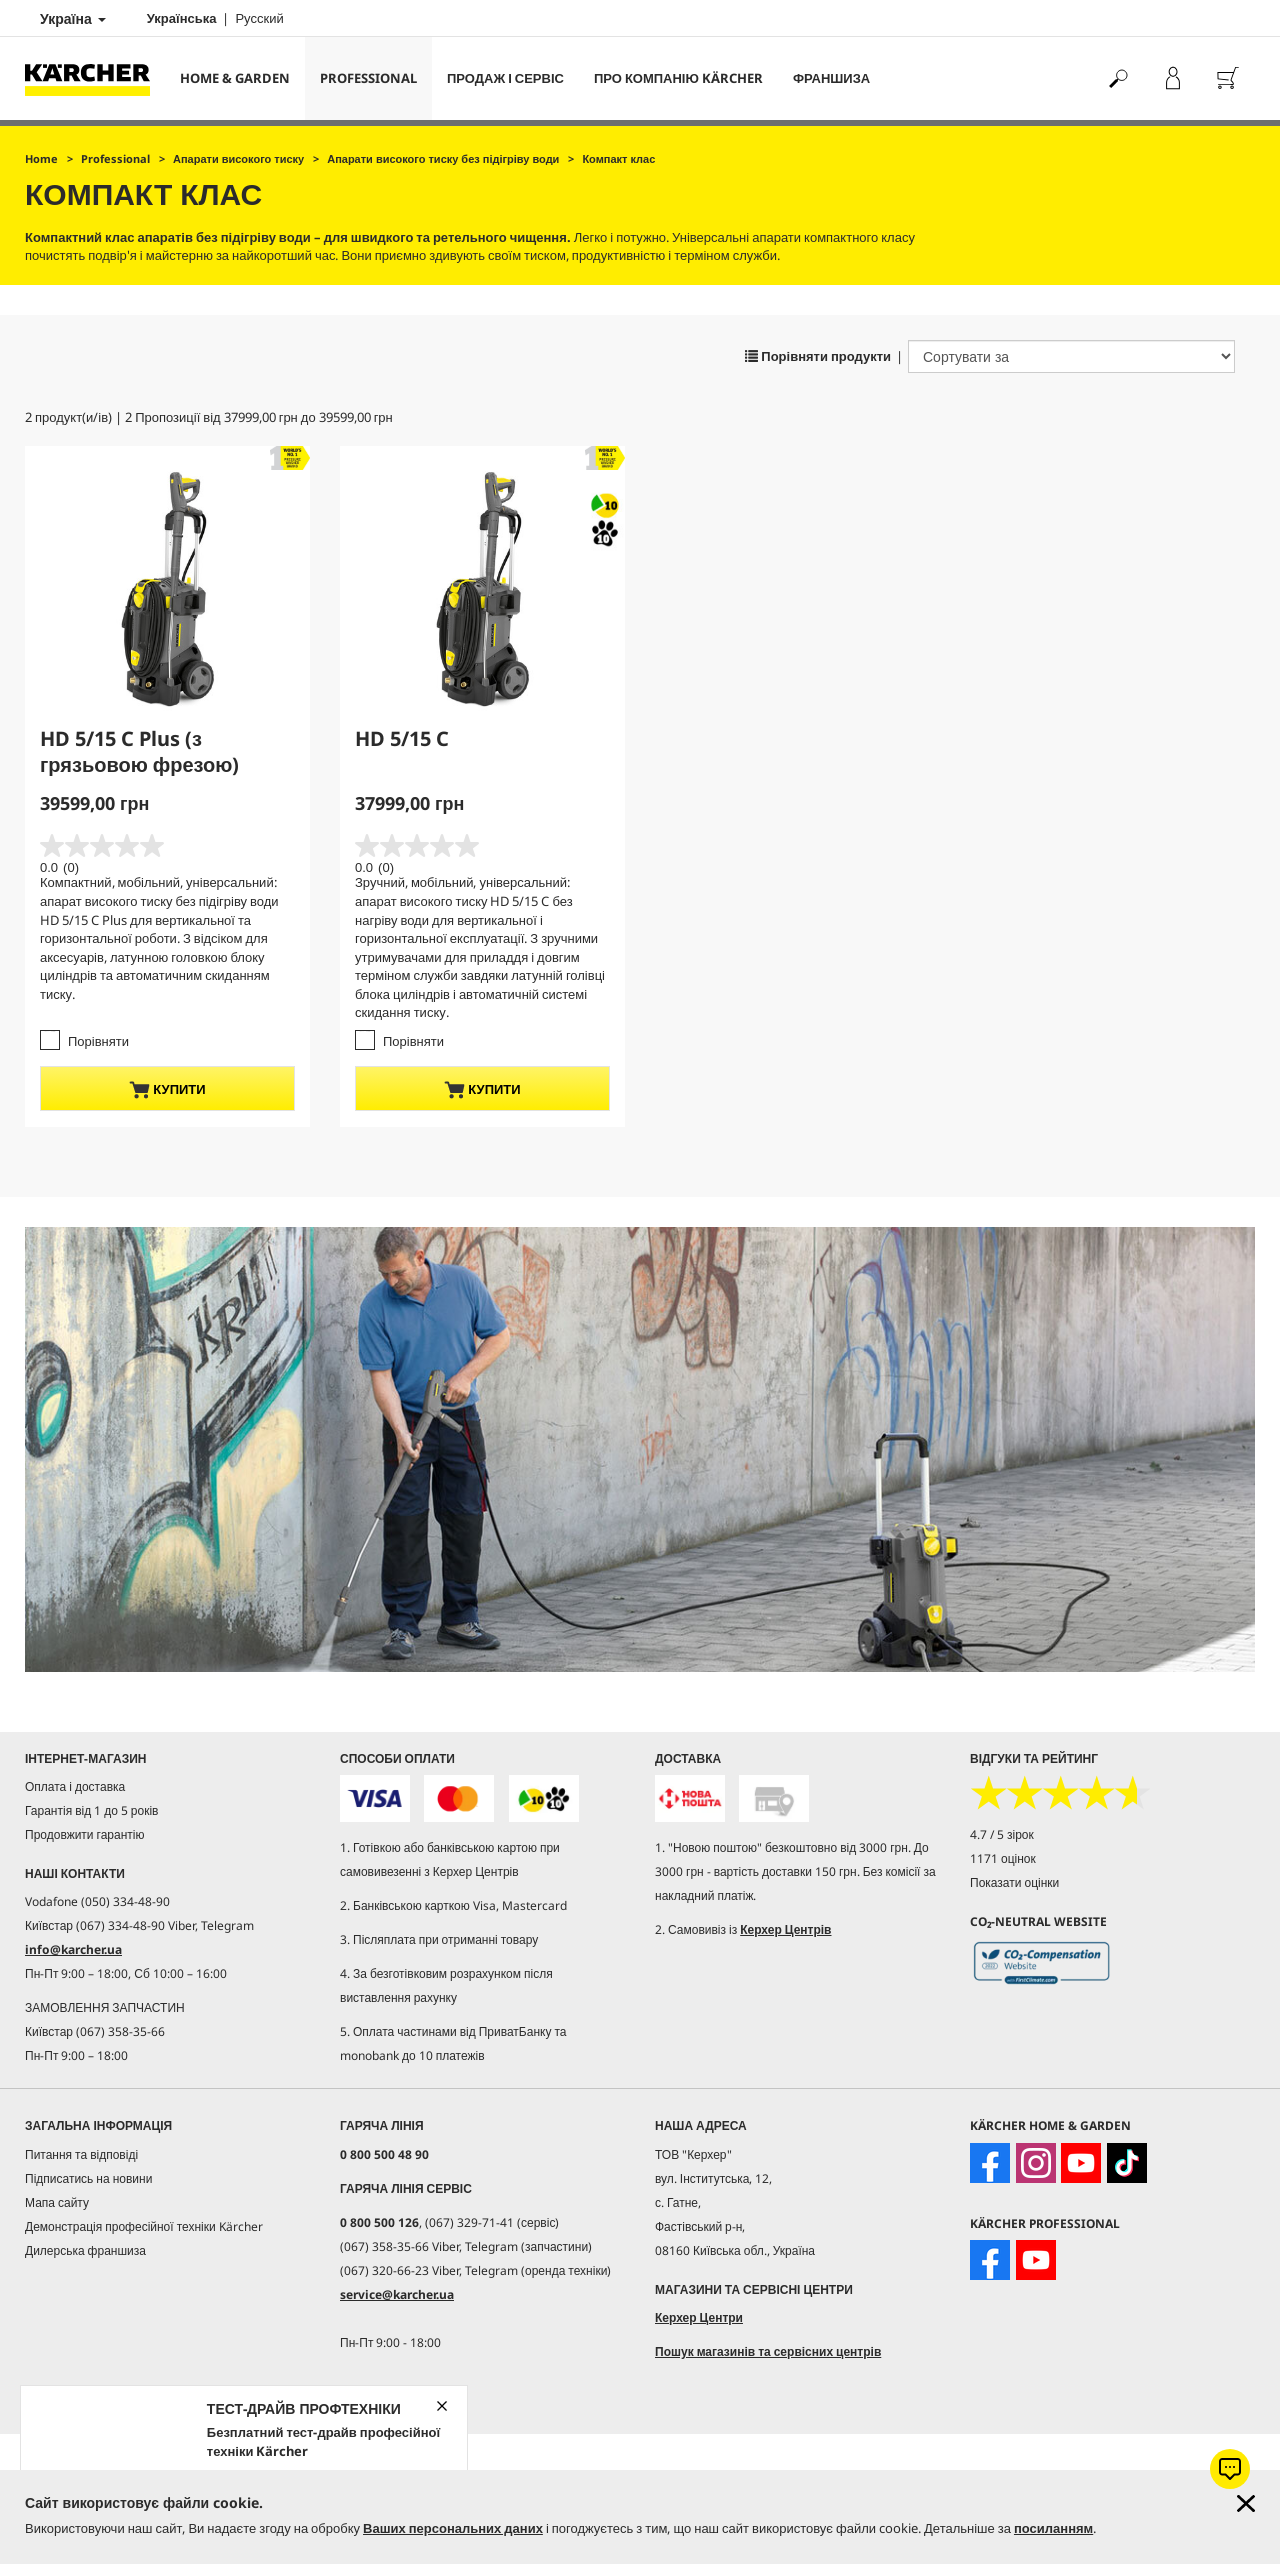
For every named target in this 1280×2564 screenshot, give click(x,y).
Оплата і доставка (75, 1786)
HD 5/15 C (402, 738)
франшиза (831, 78)
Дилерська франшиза (85, 2250)
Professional (368, 78)
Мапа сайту (57, 2202)
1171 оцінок (1003, 1858)
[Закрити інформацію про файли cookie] (1246, 2503)
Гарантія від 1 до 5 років (92, 1810)
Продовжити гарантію (84, 1834)
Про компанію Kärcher (678, 78)
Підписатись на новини (88, 2178)
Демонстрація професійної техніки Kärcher (144, 2226)
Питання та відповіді (81, 2154)
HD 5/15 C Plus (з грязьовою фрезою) (139, 751)
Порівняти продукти (818, 356)
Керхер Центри (699, 2317)
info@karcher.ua (73, 1949)
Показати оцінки (1014, 1882)
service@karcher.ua (397, 2294)
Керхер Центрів (785, 1929)
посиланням (1053, 2528)
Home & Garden (235, 78)
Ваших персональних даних (453, 2528)
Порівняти (98, 1041)
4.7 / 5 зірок (1002, 1834)
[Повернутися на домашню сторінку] (95, 78)
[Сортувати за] (1071, 356)
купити (167, 1089)
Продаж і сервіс (505, 78)
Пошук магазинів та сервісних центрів (768, 2351)
